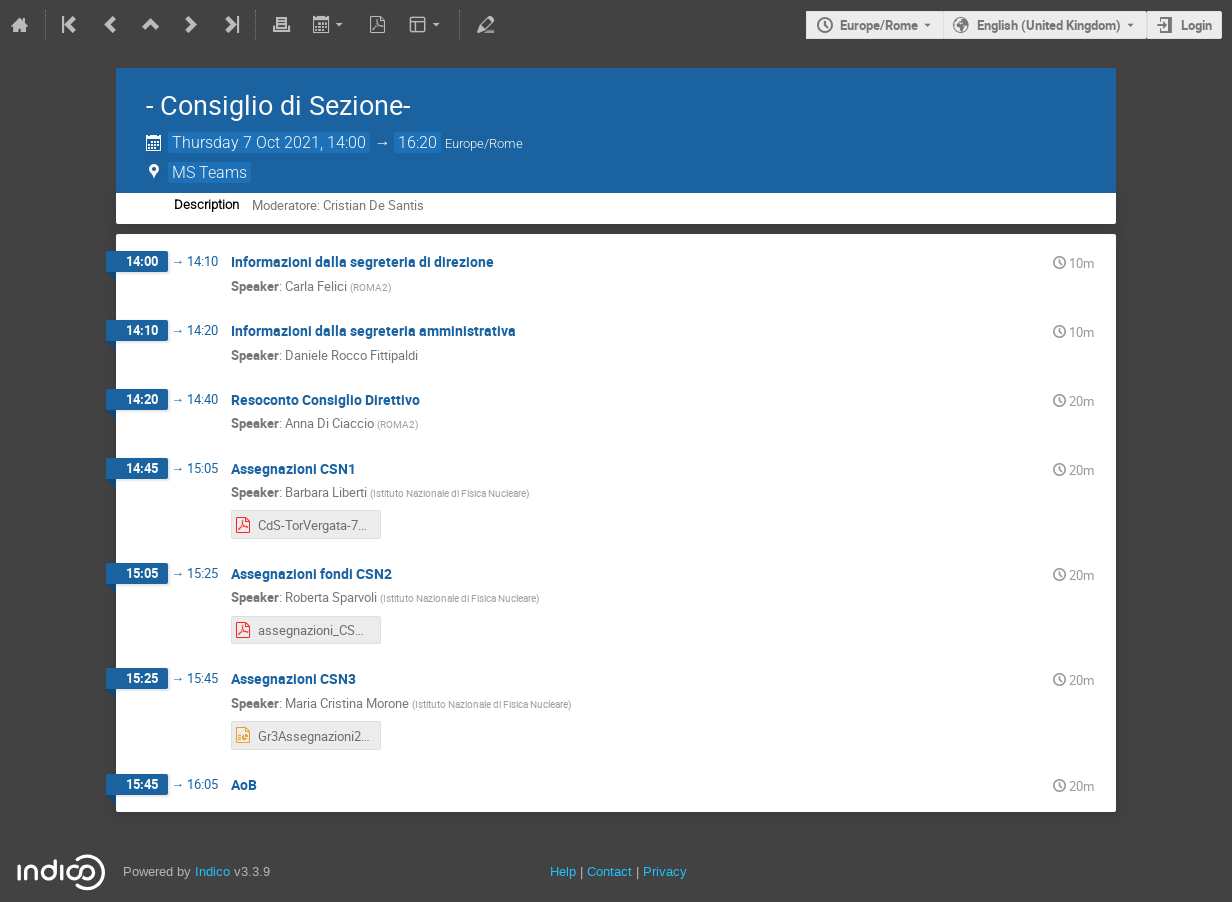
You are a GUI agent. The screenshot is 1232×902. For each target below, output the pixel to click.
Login (1196, 25)
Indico (212, 871)
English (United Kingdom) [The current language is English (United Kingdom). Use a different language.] (1049, 25)
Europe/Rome (879, 25)
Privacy (665, 871)
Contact (609, 871)
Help (563, 871)
